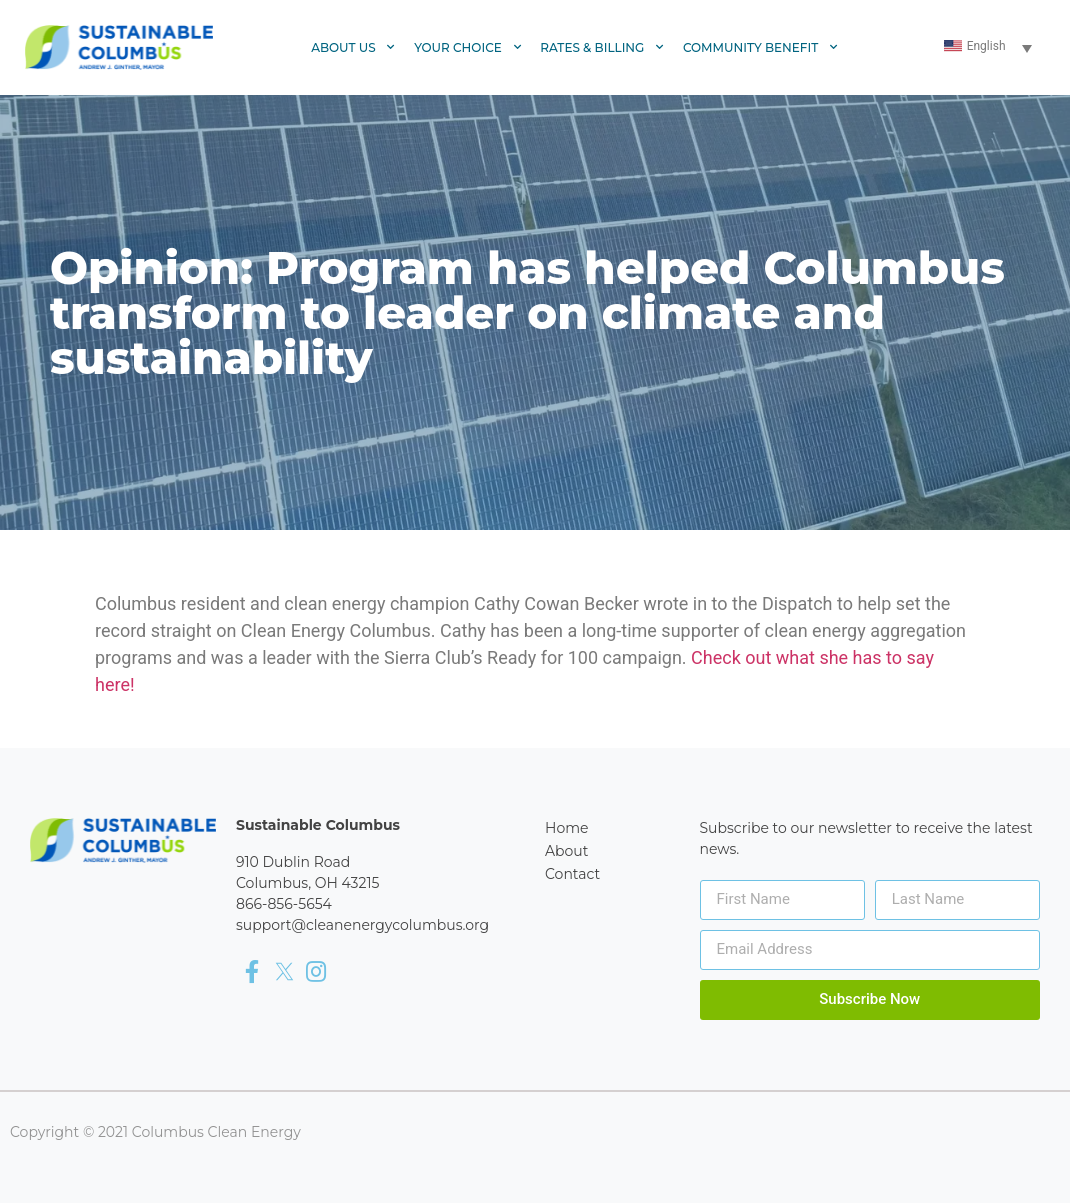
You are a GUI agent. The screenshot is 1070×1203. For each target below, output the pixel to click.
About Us (353, 48)
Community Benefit (761, 48)
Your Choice (468, 48)
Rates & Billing (602, 48)
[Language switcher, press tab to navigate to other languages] (989, 47)
